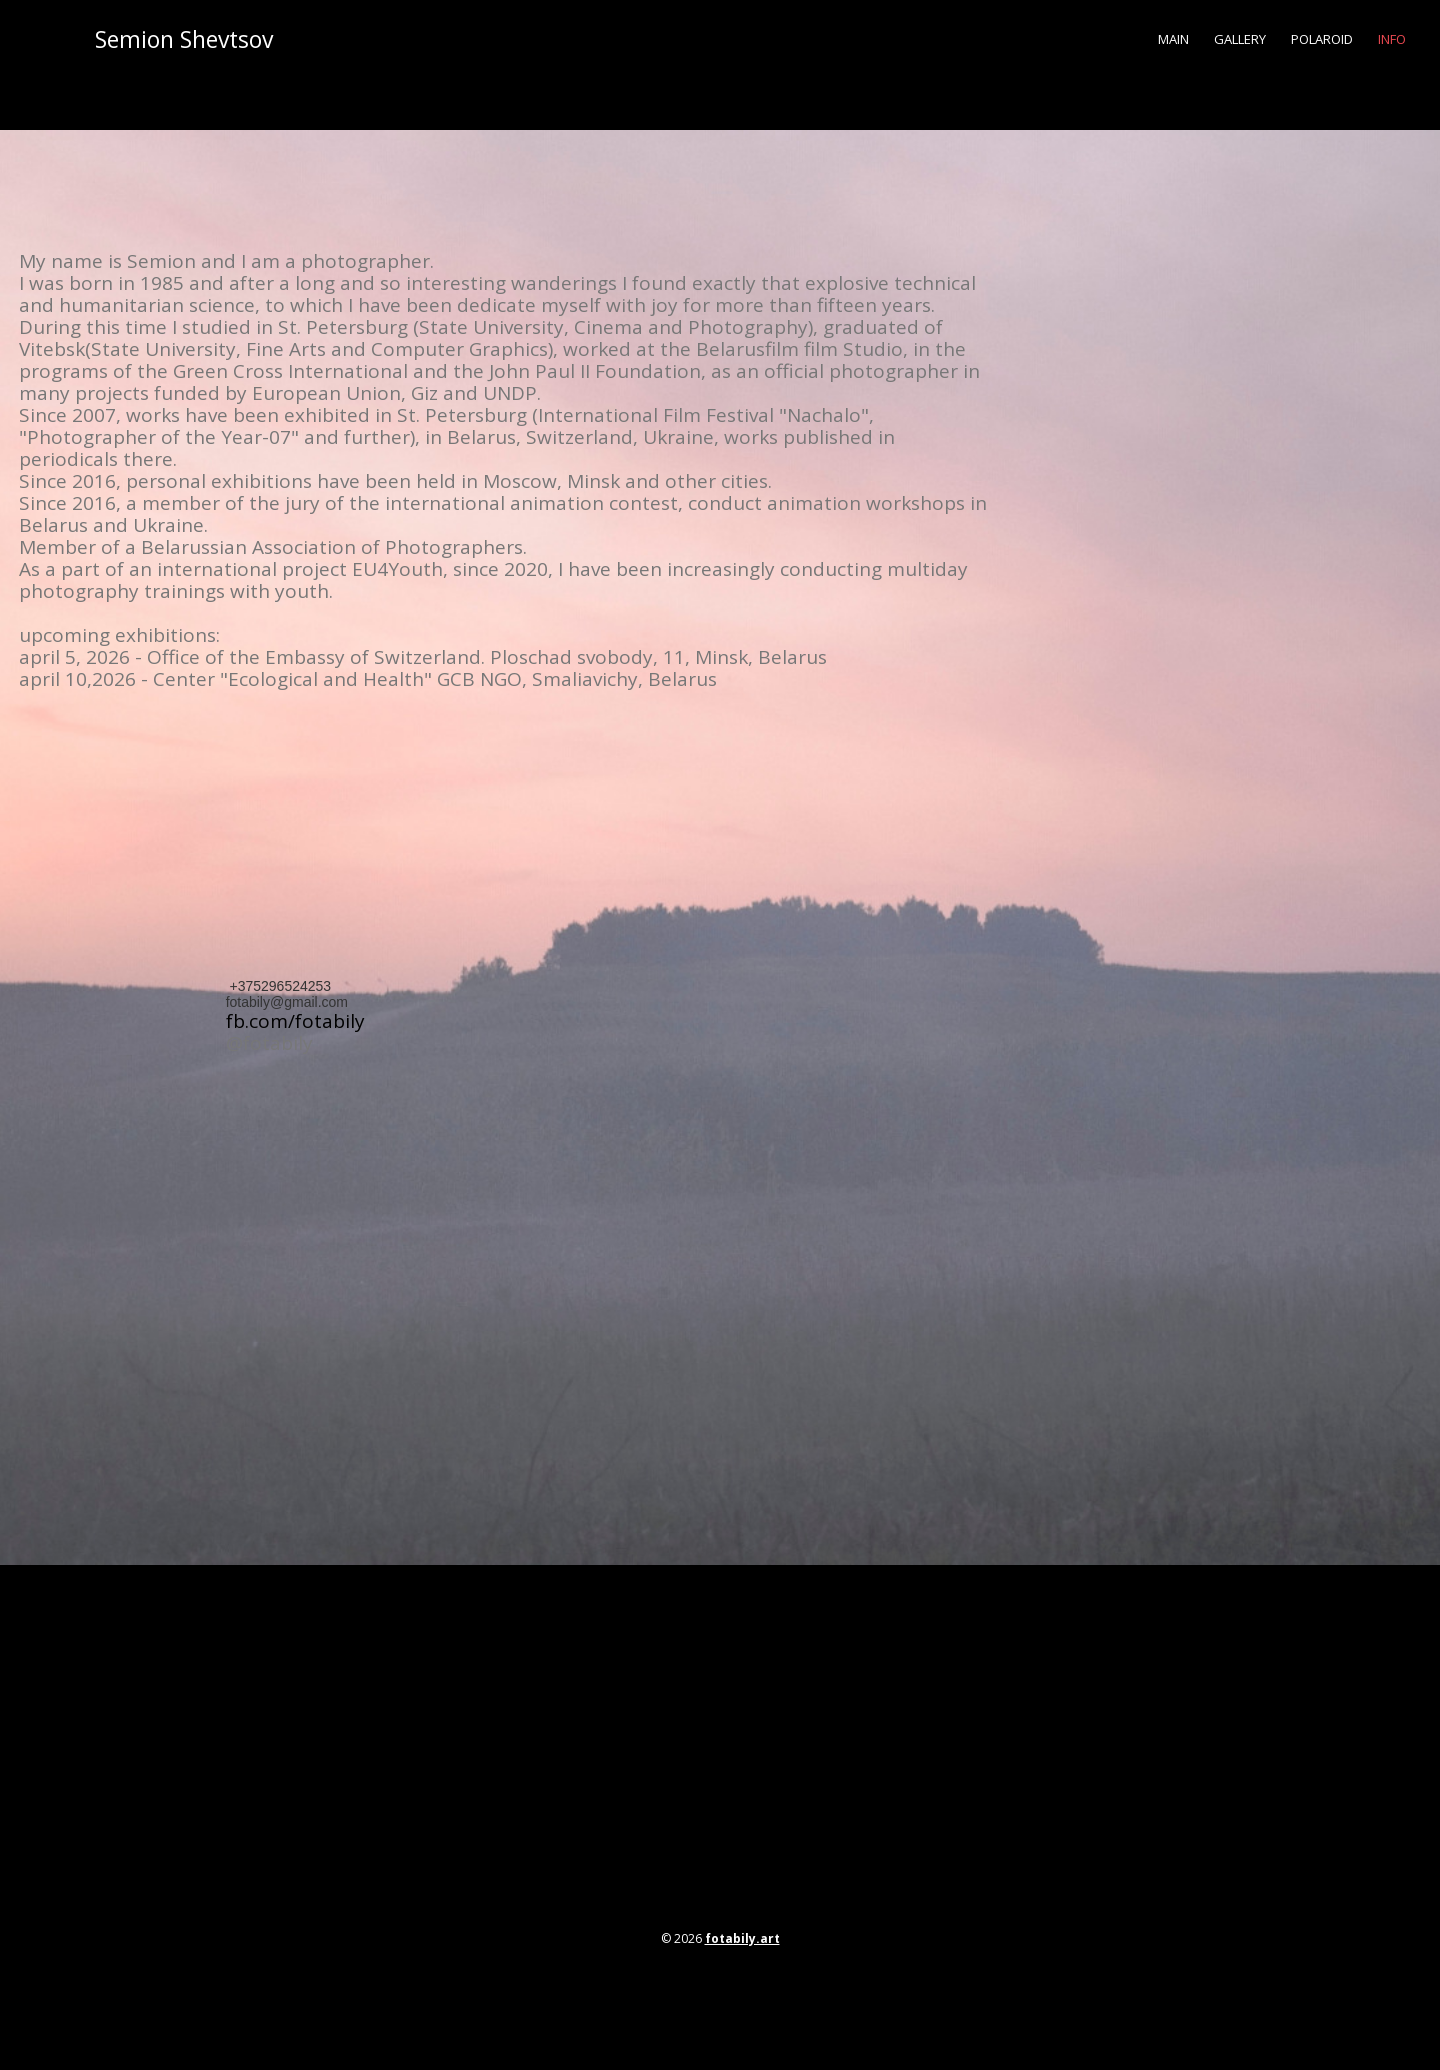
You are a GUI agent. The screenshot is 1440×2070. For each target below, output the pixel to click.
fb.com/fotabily (295, 1021)
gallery (1240, 39)
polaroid (1322, 39)
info (1392, 39)
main (1173, 39)
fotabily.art (742, 1938)
